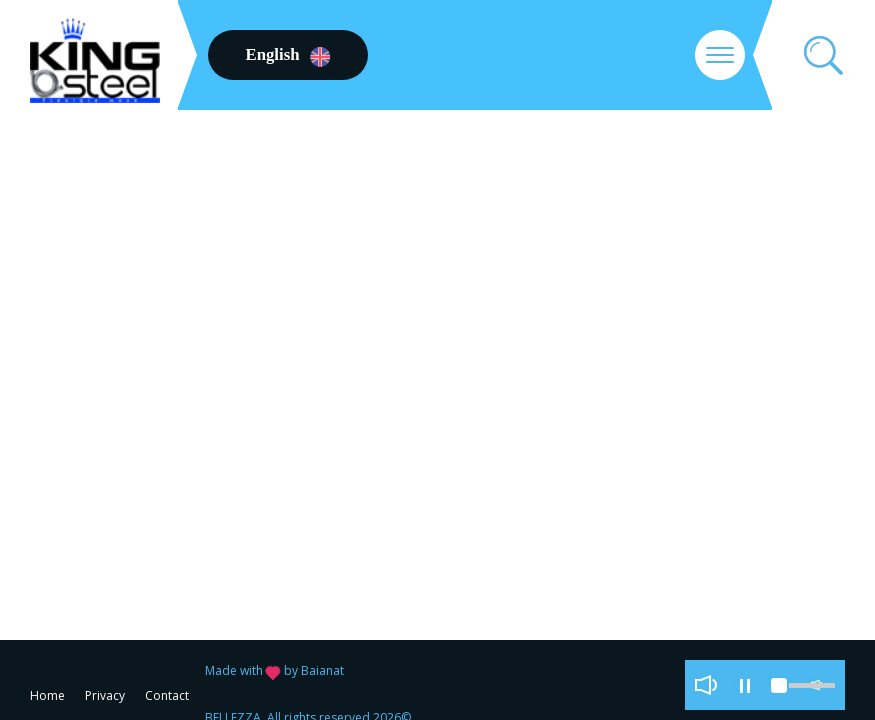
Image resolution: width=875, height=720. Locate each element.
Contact (167, 695)
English (287, 55)
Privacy (105, 695)
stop (779, 685)
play (705, 685)
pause (745, 685)
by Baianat (314, 670)
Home (47, 695)
